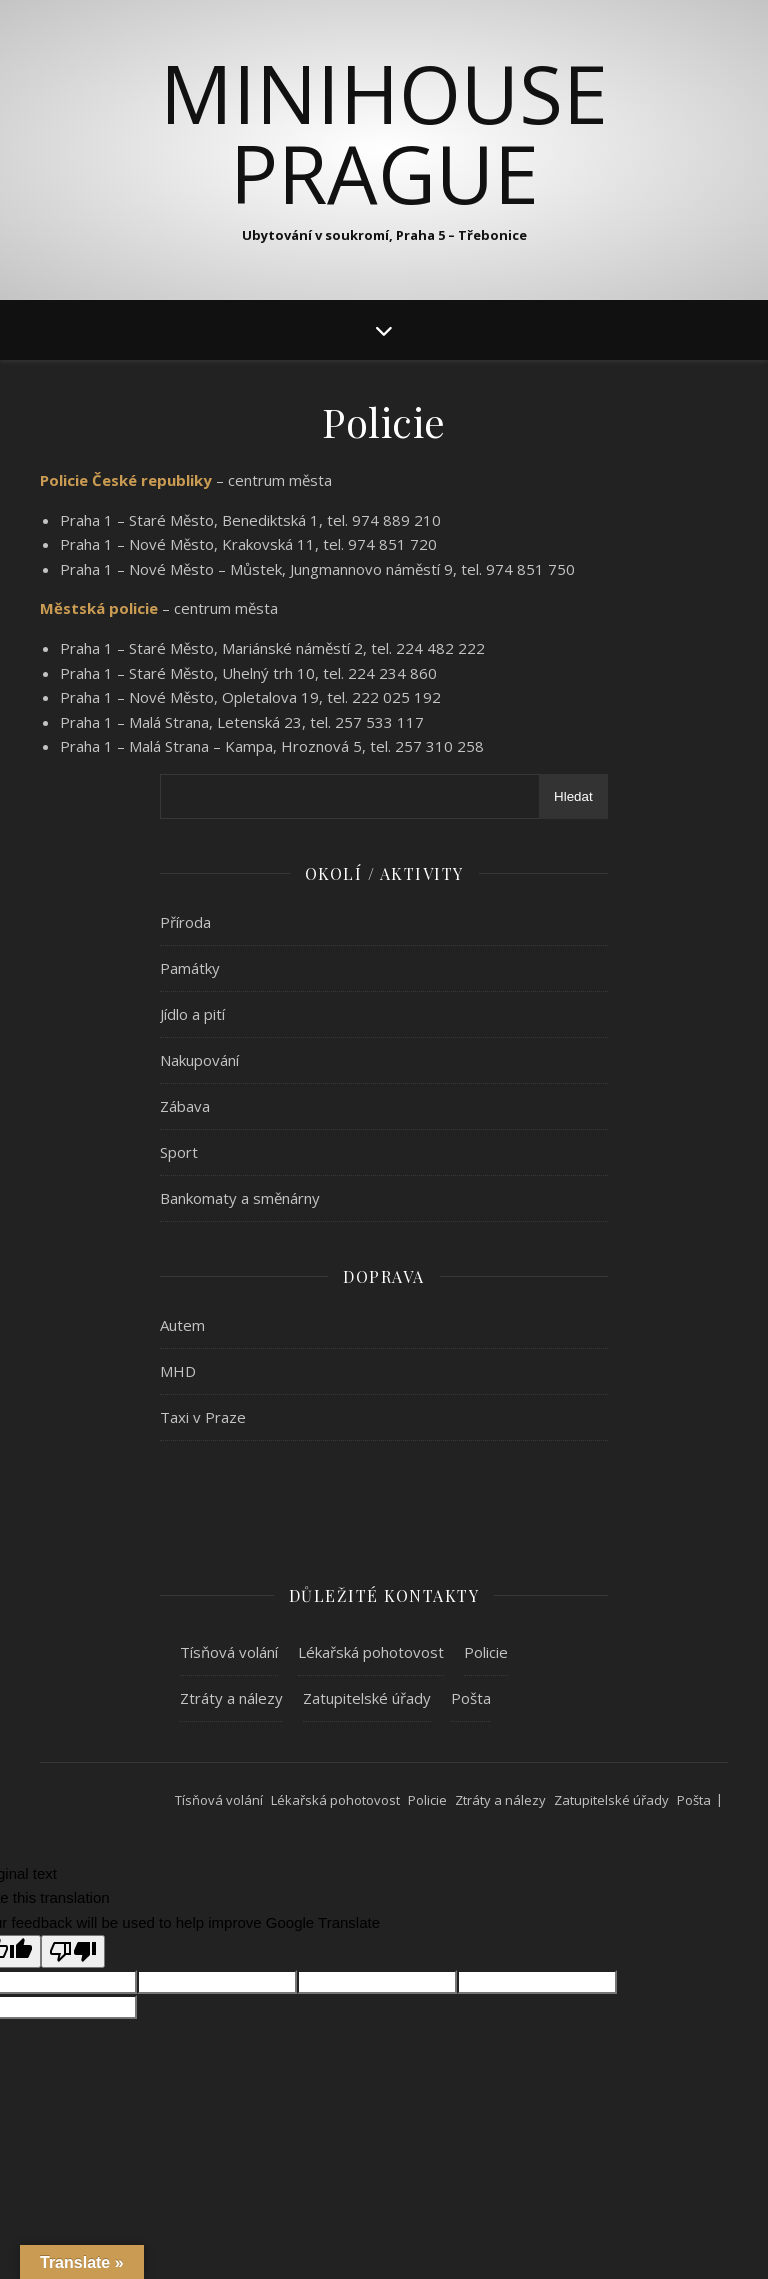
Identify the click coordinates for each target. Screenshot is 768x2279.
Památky (190, 968)
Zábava (185, 1106)
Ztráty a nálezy (231, 1698)
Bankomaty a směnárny (240, 1198)
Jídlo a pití (192, 1014)
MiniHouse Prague (384, 133)
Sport (179, 1152)
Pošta (471, 1698)
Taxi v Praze (203, 1417)
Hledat (573, 796)
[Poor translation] (73, 1951)
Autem (182, 1325)
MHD (178, 1371)
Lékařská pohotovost (371, 1652)
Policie (486, 1652)
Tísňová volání (229, 1652)
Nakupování (199, 1060)
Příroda (185, 922)
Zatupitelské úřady (367, 1698)
